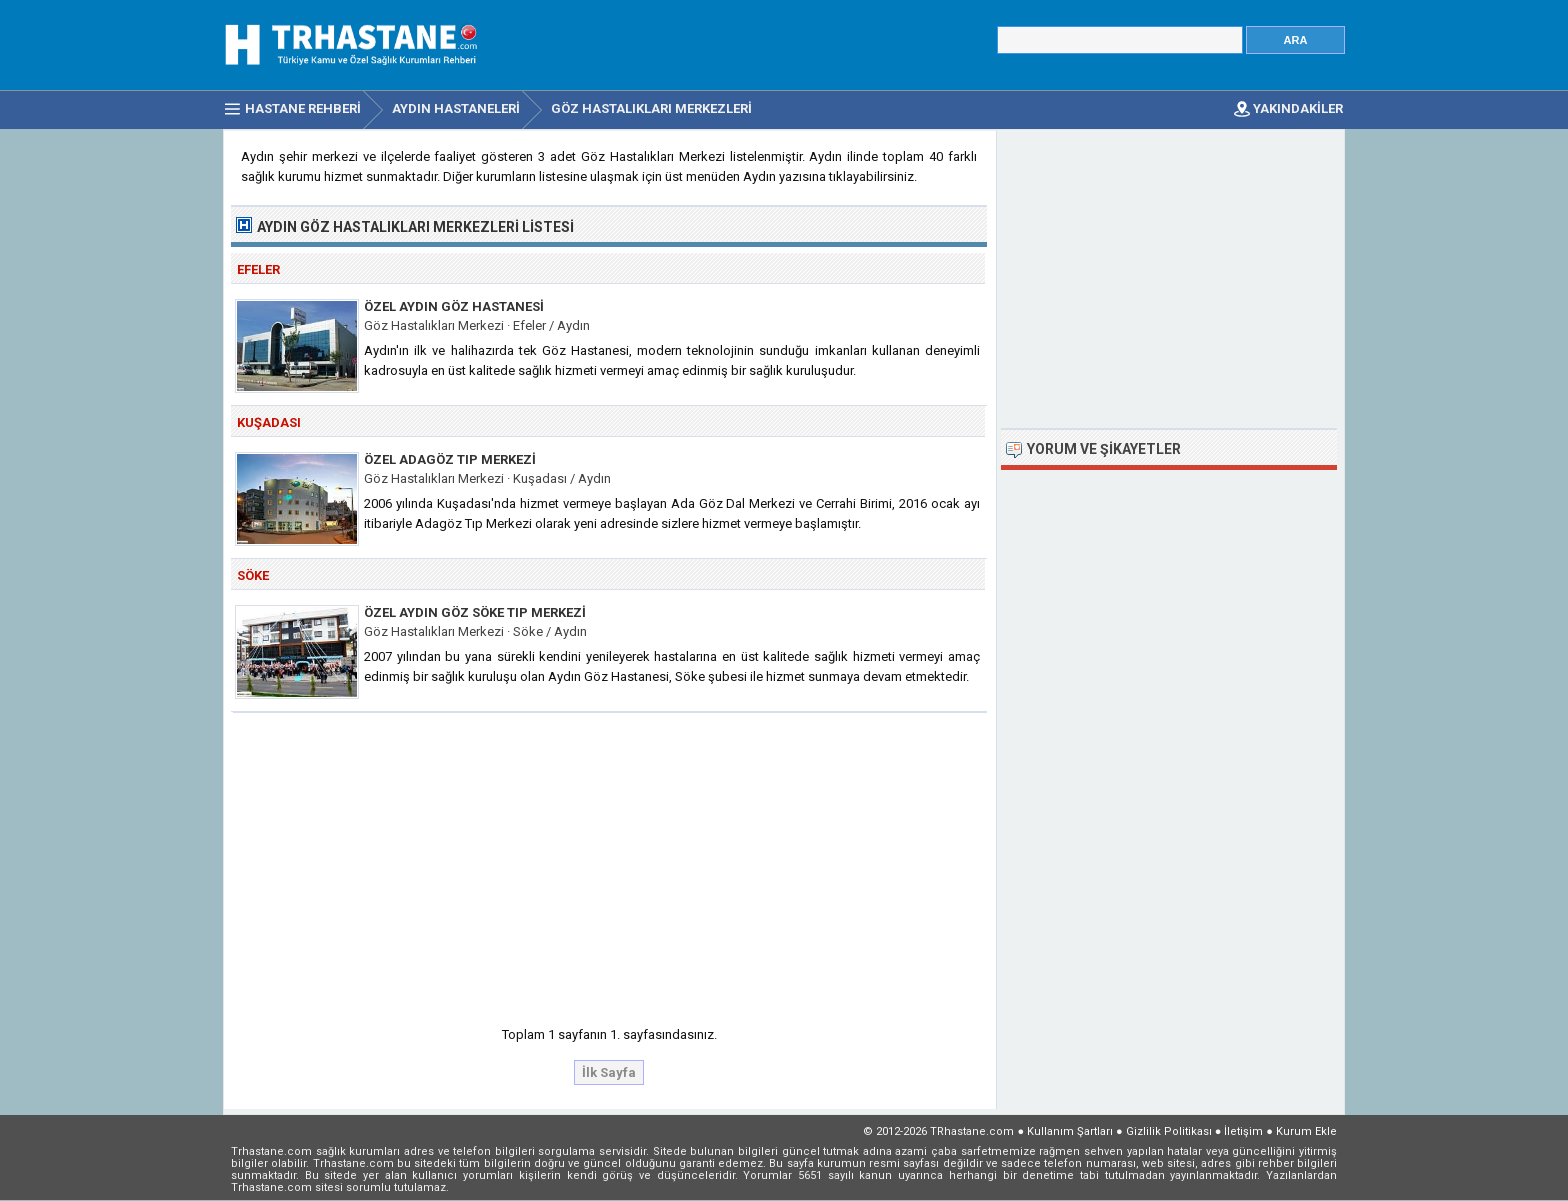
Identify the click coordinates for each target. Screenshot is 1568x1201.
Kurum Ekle (1306, 1131)
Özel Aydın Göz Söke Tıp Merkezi (475, 612)
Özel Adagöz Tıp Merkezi (450, 459)
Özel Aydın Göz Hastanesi (454, 306)
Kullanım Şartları (1070, 1131)
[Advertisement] (610, 863)
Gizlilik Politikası (1169, 1131)
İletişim (1243, 1131)
